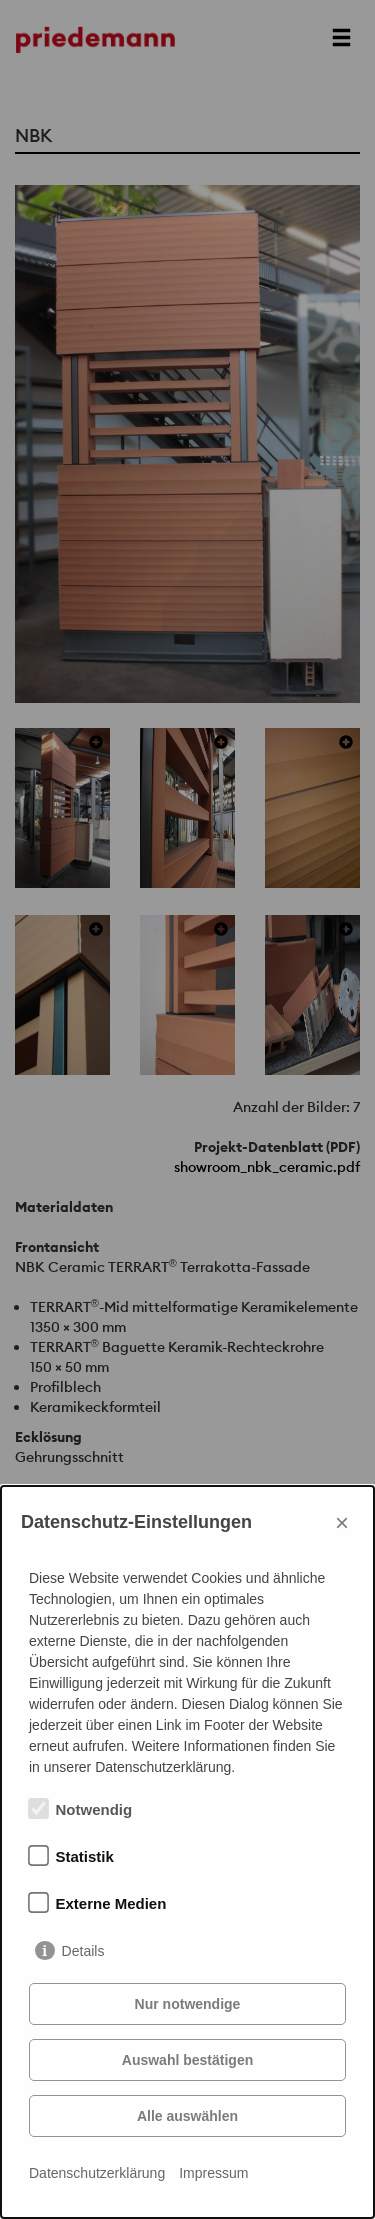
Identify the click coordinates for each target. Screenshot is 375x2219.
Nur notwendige (188, 2004)
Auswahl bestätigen (187, 2060)
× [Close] (342, 1522)
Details (83, 1951)
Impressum (213, 2173)
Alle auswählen (187, 2116)
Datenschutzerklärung (97, 2173)
